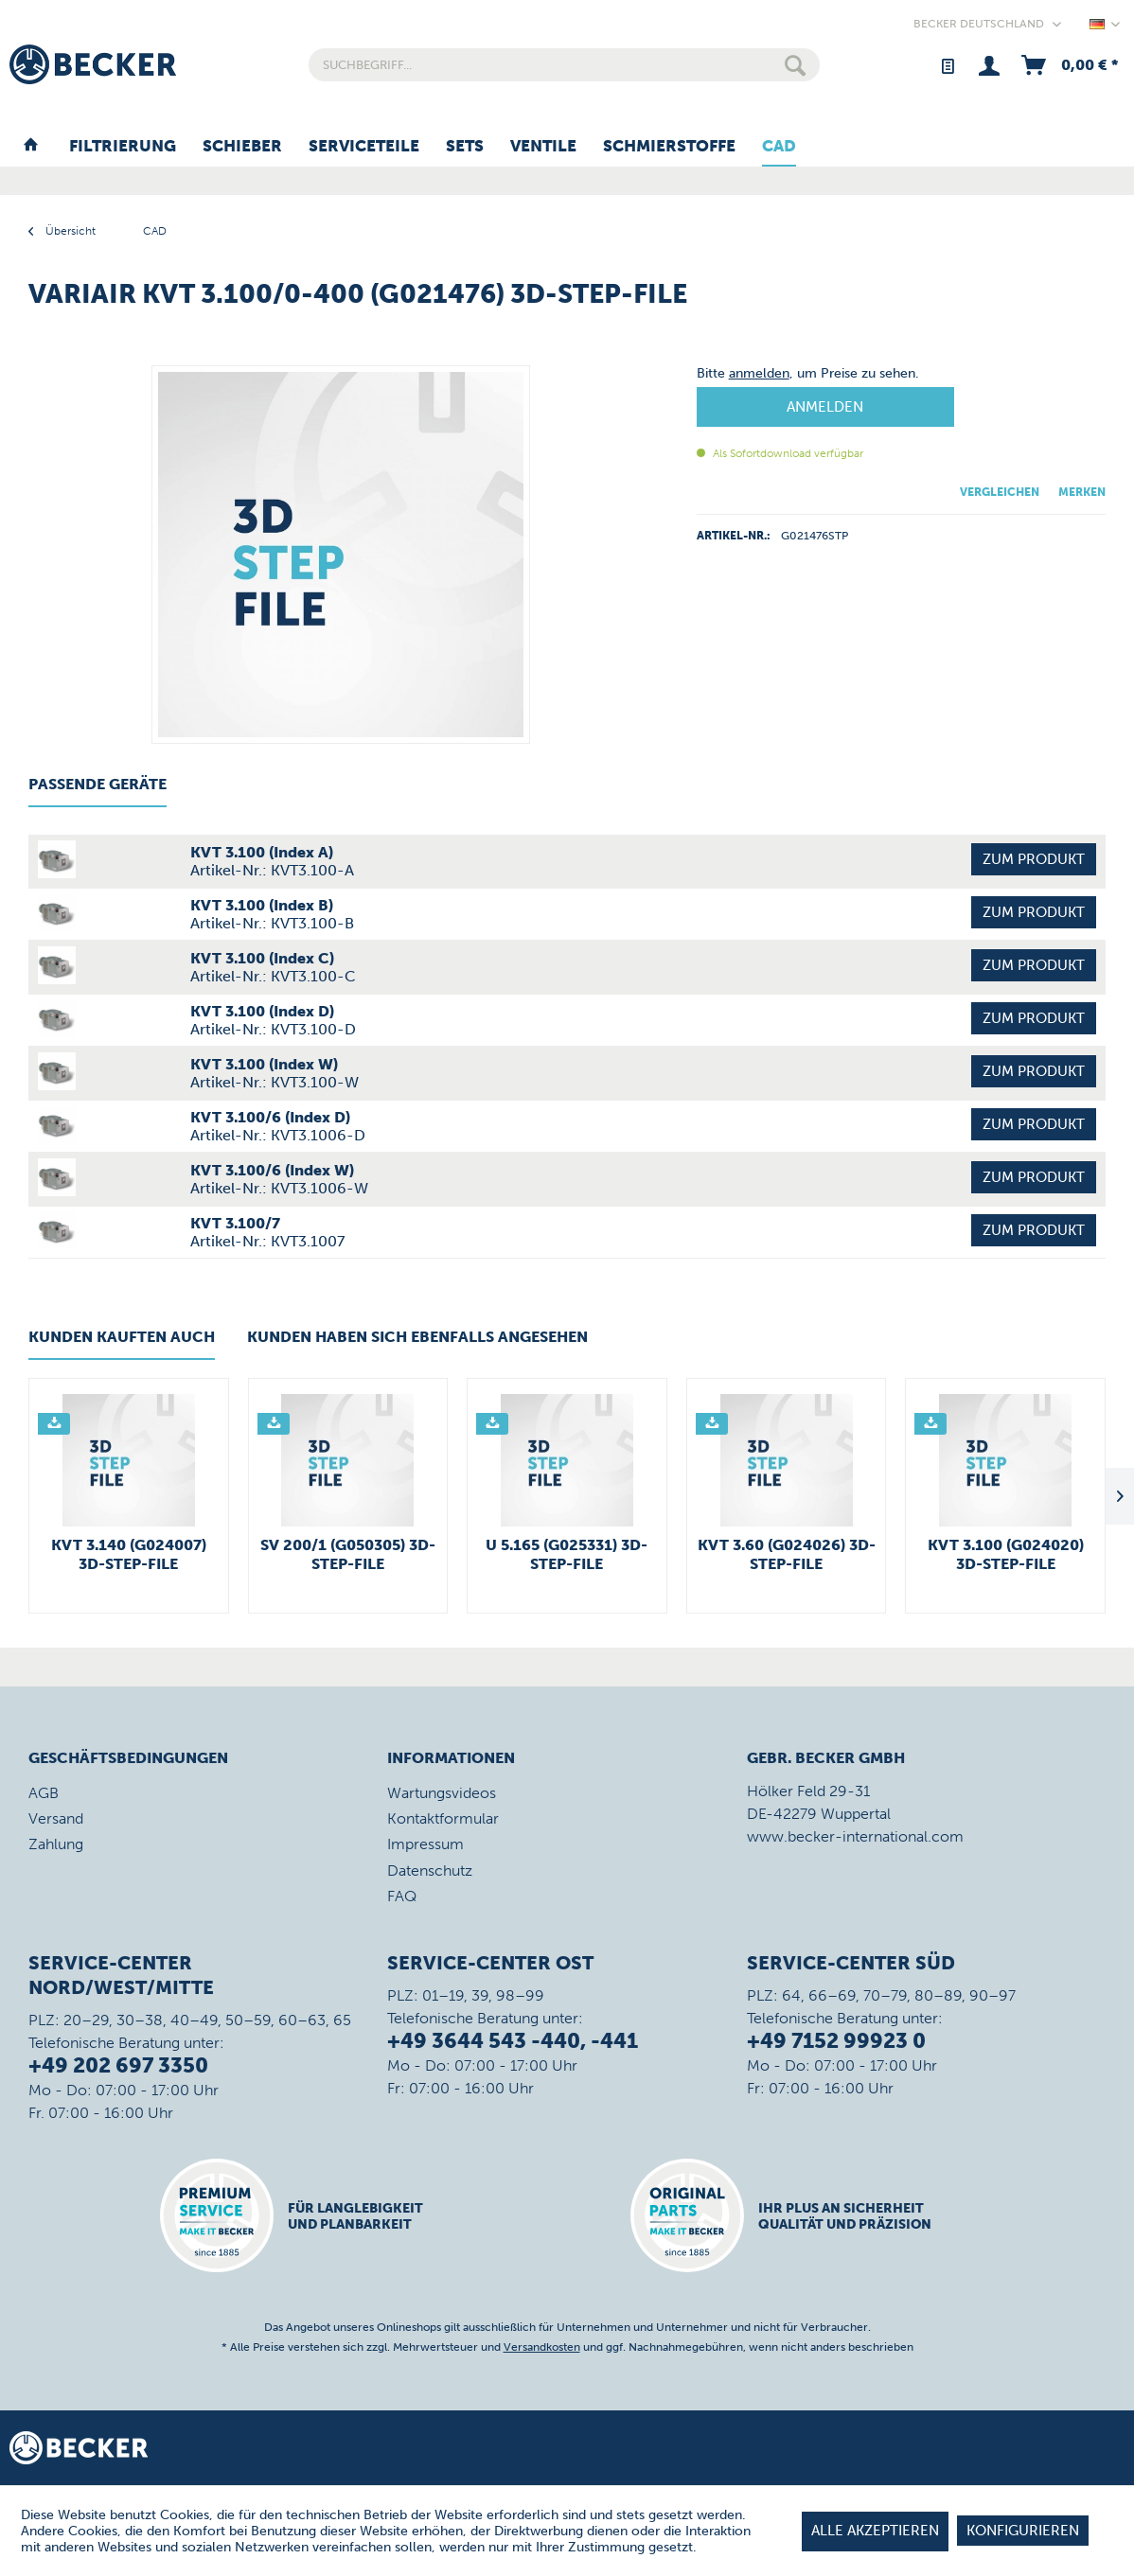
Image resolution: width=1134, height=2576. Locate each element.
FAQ (401, 1896)
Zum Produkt (1034, 859)
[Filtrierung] (122, 147)
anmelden (759, 373)
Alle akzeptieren (875, 2530)
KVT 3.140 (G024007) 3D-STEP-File (128, 1554)
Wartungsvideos (441, 1793)
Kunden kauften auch (121, 1337)
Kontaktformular (443, 1818)
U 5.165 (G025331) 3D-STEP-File (566, 1554)
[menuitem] (564, 64)
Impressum (425, 1844)
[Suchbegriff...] (564, 64)
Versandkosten (542, 2347)
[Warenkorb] (1068, 64)
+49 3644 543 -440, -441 (512, 2041)
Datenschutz (429, 1870)
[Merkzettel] (947, 64)
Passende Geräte (97, 784)
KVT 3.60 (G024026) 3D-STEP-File (787, 1554)
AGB (43, 1793)
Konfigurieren (1022, 2530)
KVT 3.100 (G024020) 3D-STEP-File (1006, 1554)
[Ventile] (543, 147)
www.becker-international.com (855, 1836)
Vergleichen (999, 492)
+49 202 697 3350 (118, 2065)
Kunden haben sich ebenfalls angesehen (417, 1337)
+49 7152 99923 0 (836, 2041)
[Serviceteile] (364, 147)
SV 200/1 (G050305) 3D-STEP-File (347, 1554)
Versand (55, 1818)
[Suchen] (795, 64)
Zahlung (55, 1844)
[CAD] (779, 147)
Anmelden (825, 406)
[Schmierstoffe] (669, 147)
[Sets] (465, 147)
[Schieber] (242, 147)
